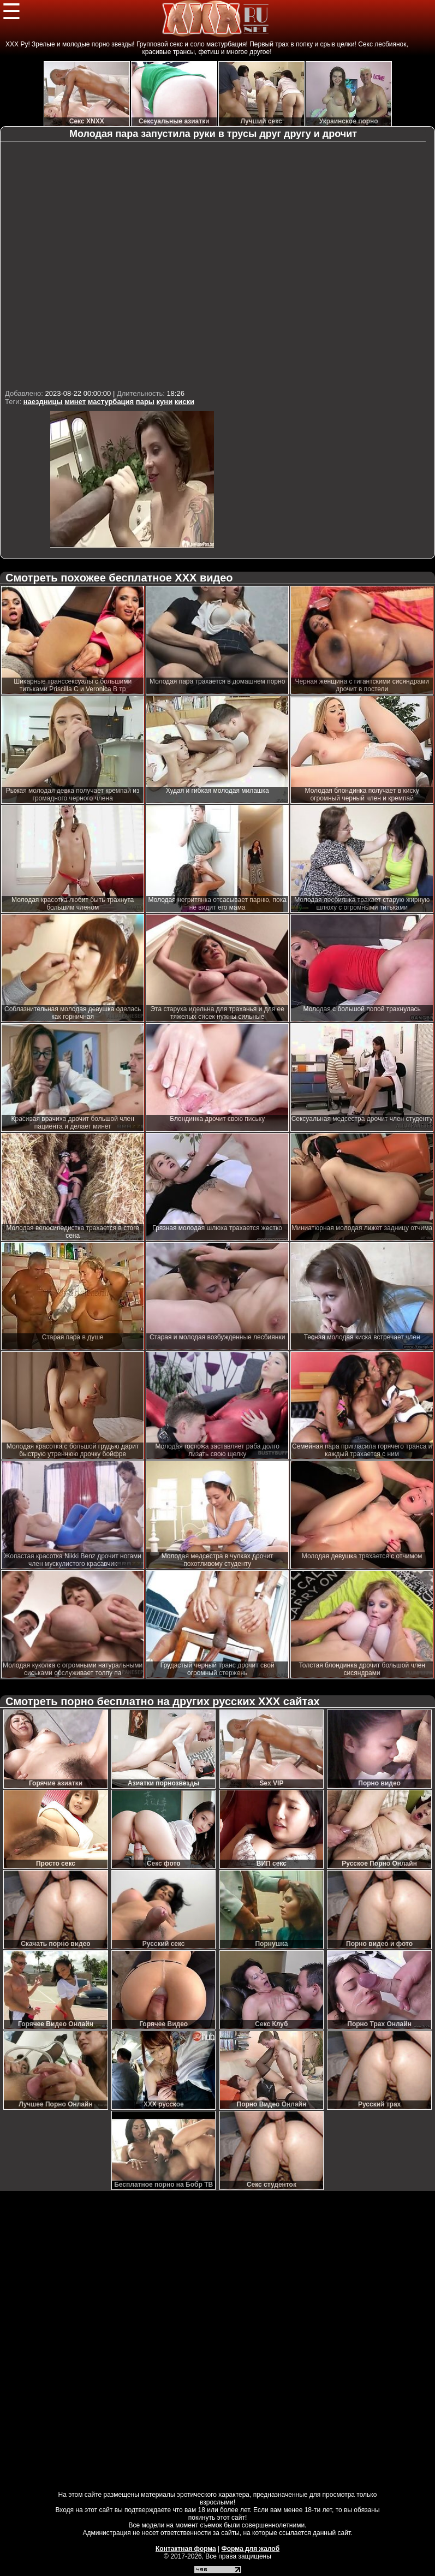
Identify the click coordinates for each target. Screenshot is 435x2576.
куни (165, 401)
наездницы (43, 401)
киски (184, 401)
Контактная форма (186, 2549)
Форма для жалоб (251, 2549)
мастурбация (111, 401)
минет (75, 401)
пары (145, 401)
